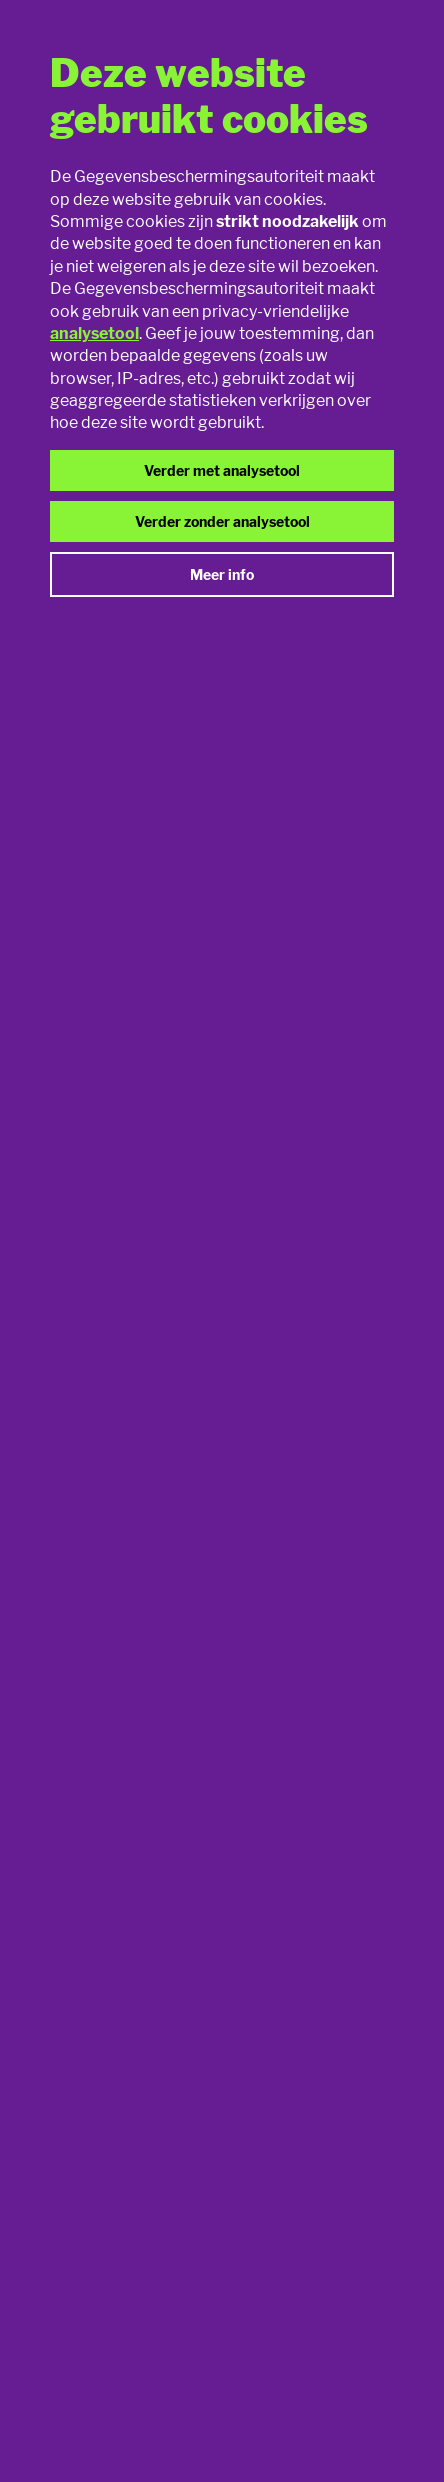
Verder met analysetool (222, 470)
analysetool (94, 333)
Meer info (222, 574)
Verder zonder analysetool (222, 521)
